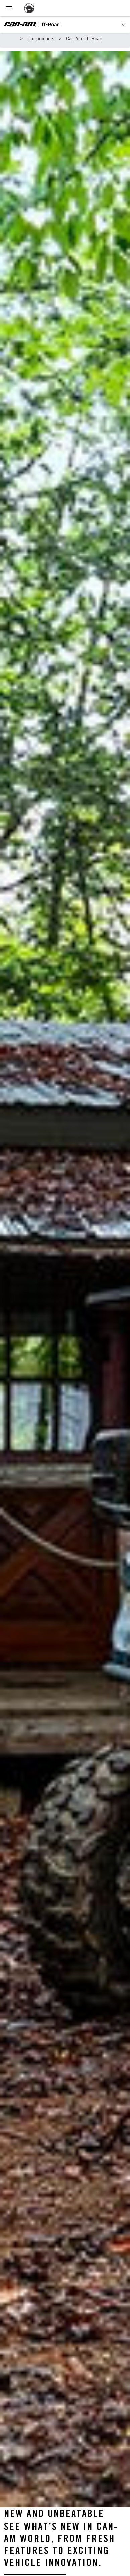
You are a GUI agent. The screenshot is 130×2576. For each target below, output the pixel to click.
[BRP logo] (29, 8)
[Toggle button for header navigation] (9, 8)
